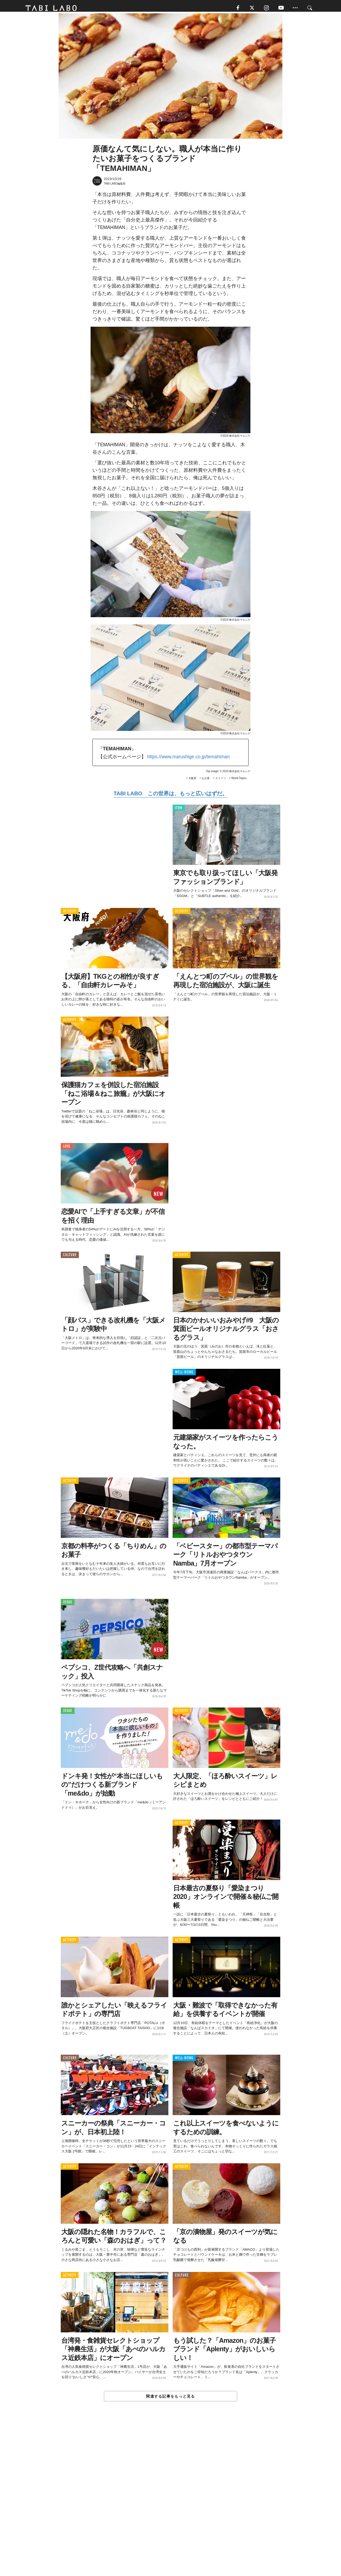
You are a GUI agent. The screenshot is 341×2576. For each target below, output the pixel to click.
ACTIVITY (69, 914)
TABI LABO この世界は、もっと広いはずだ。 (170, 796)
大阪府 (192, 781)
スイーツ (220, 781)
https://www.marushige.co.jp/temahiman (188, 759)
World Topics (238, 781)
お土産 (206, 781)
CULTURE (69, 1258)
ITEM (178, 811)
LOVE (66, 1149)
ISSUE (67, 1605)
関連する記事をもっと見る (170, 2399)
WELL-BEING (184, 1375)
